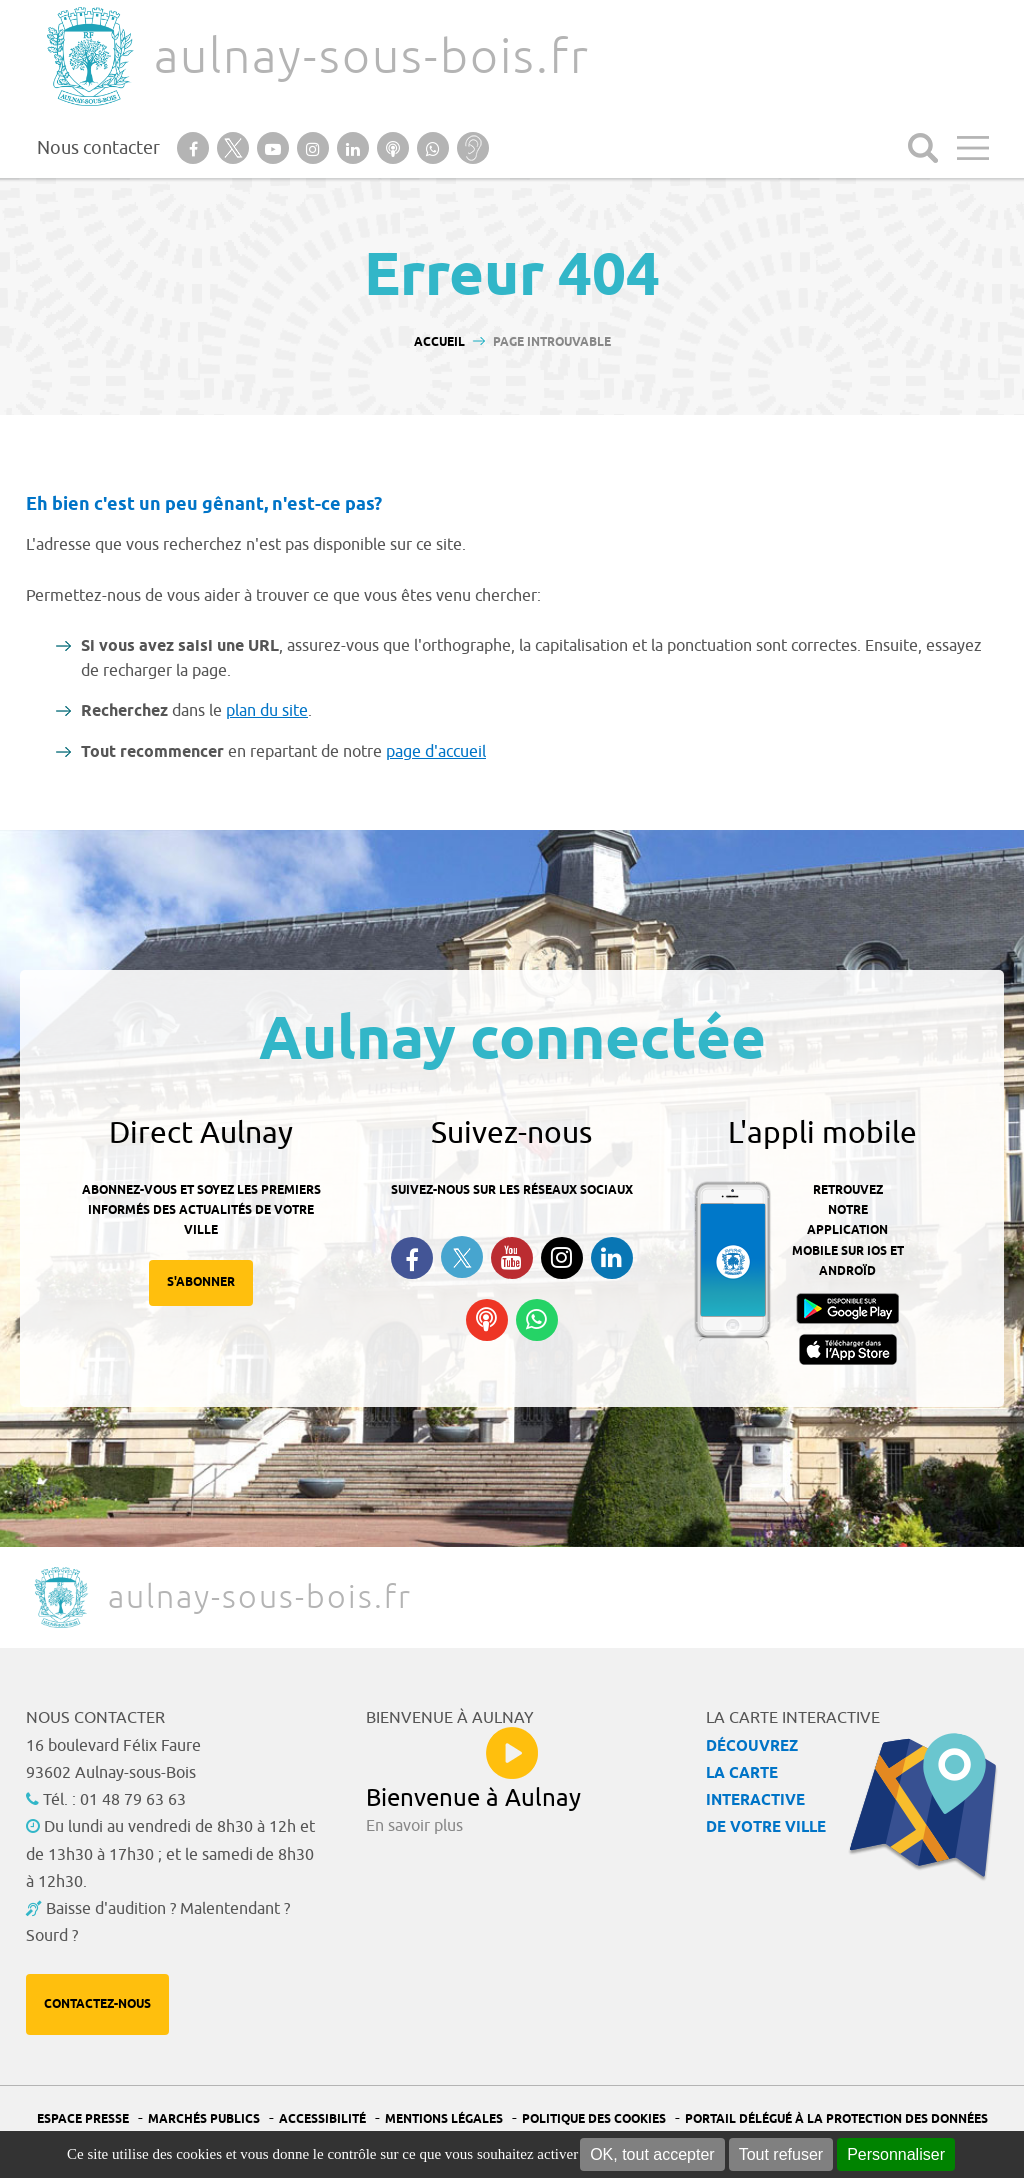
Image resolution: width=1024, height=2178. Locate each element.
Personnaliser (896, 2154)
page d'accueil (436, 752)
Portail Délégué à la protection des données (836, 2119)
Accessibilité (322, 2119)
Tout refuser (781, 2154)
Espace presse (83, 2119)
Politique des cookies (594, 2119)
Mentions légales (444, 2119)
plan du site (267, 711)
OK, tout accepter (652, 2154)
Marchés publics (204, 2119)
